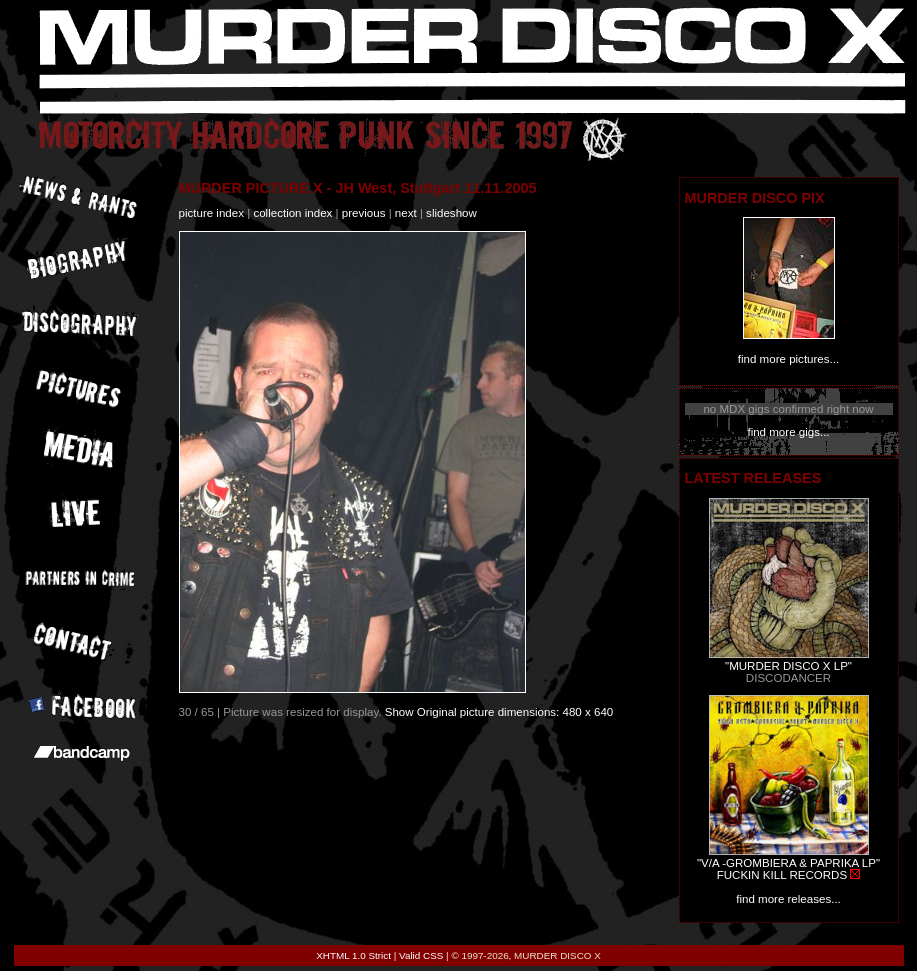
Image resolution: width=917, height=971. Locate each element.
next (406, 213)
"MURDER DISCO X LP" (788, 666)
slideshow (451, 213)
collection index (292, 213)
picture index (211, 213)
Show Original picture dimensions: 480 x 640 (499, 712)
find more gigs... (788, 432)
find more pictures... (788, 359)
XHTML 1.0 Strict (353, 955)
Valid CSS (421, 955)
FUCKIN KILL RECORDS (782, 875)
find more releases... (788, 899)
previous (364, 213)
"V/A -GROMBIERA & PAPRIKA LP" (788, 863)
